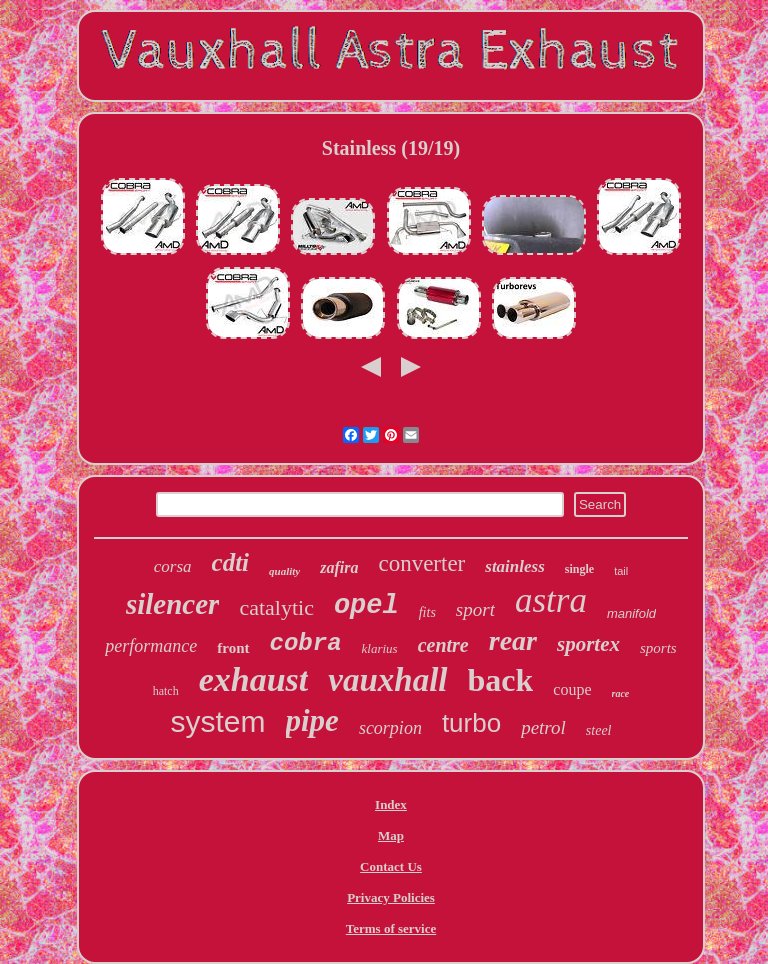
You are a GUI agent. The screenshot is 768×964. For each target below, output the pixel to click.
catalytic (276, 607)
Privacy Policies (391, 897)
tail (621, 571)
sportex (588, 644)
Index (391, 804)
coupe (572, 689)
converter (421, 563)
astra (551, 600)
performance (151, 646)
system (217, 721)
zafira (339, 567)
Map (391, 835)
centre (443, 645)
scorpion (390, 728)
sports (658, 648)
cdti (231, 562)
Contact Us (391, 866)
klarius (380, 648)
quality (284, 571)
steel (599, 730)
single (579, 569)
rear (513, 640)
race (621, 693)
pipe (312, 720)
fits (427, 612)
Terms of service (391, 928)
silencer (172, 604)
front (233, 648)
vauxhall (387, 680)
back (501, 680)
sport (475, 609)
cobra (306, 643)
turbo (471, 723)
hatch (166, 691)
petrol (543, 727)
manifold (631, 613)
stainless (515, 566)
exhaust (254, 679)
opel (366, 606)
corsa (173, 566)
